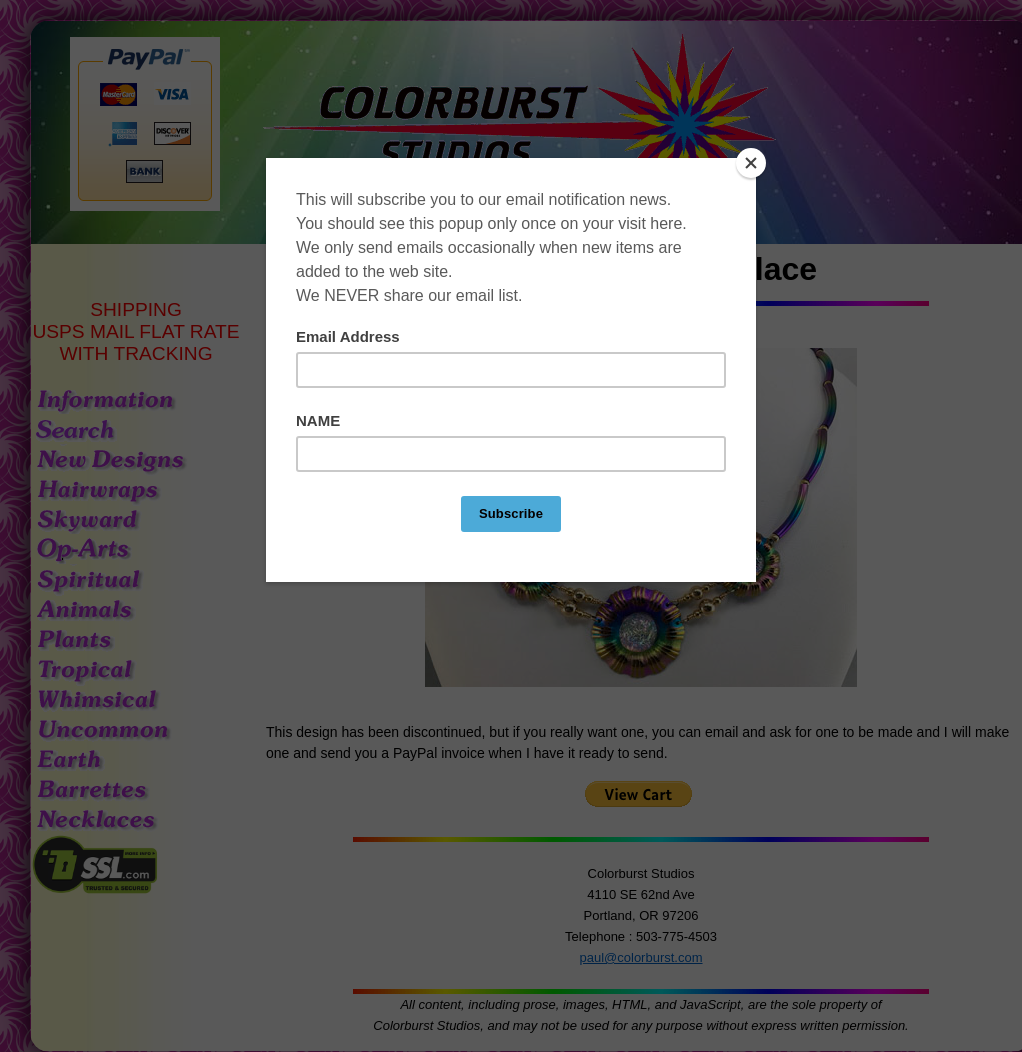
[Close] (751, 163)
